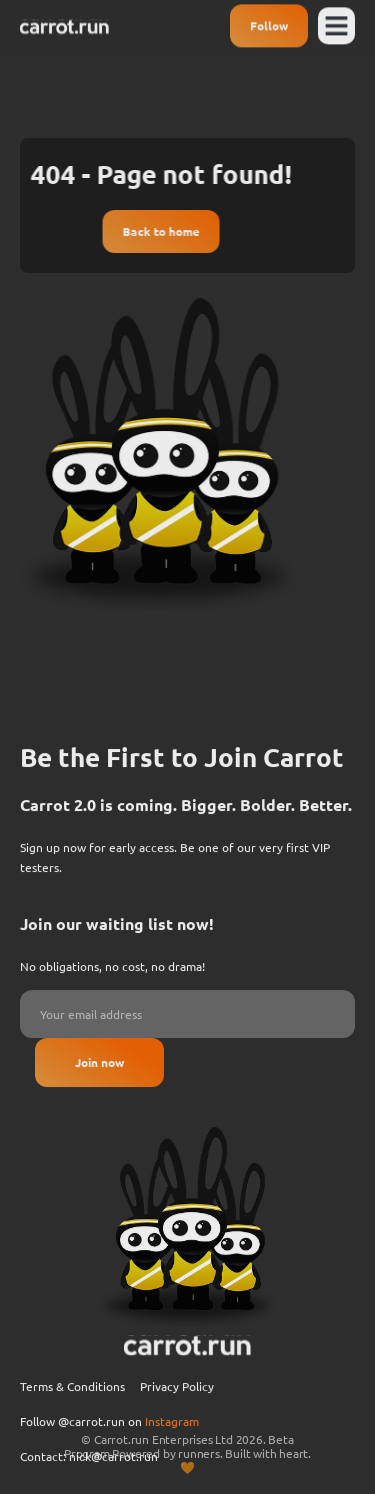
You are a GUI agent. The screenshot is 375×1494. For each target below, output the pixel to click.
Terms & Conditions (72, 1422)
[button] (337, 23)
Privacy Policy (177, 1422)
